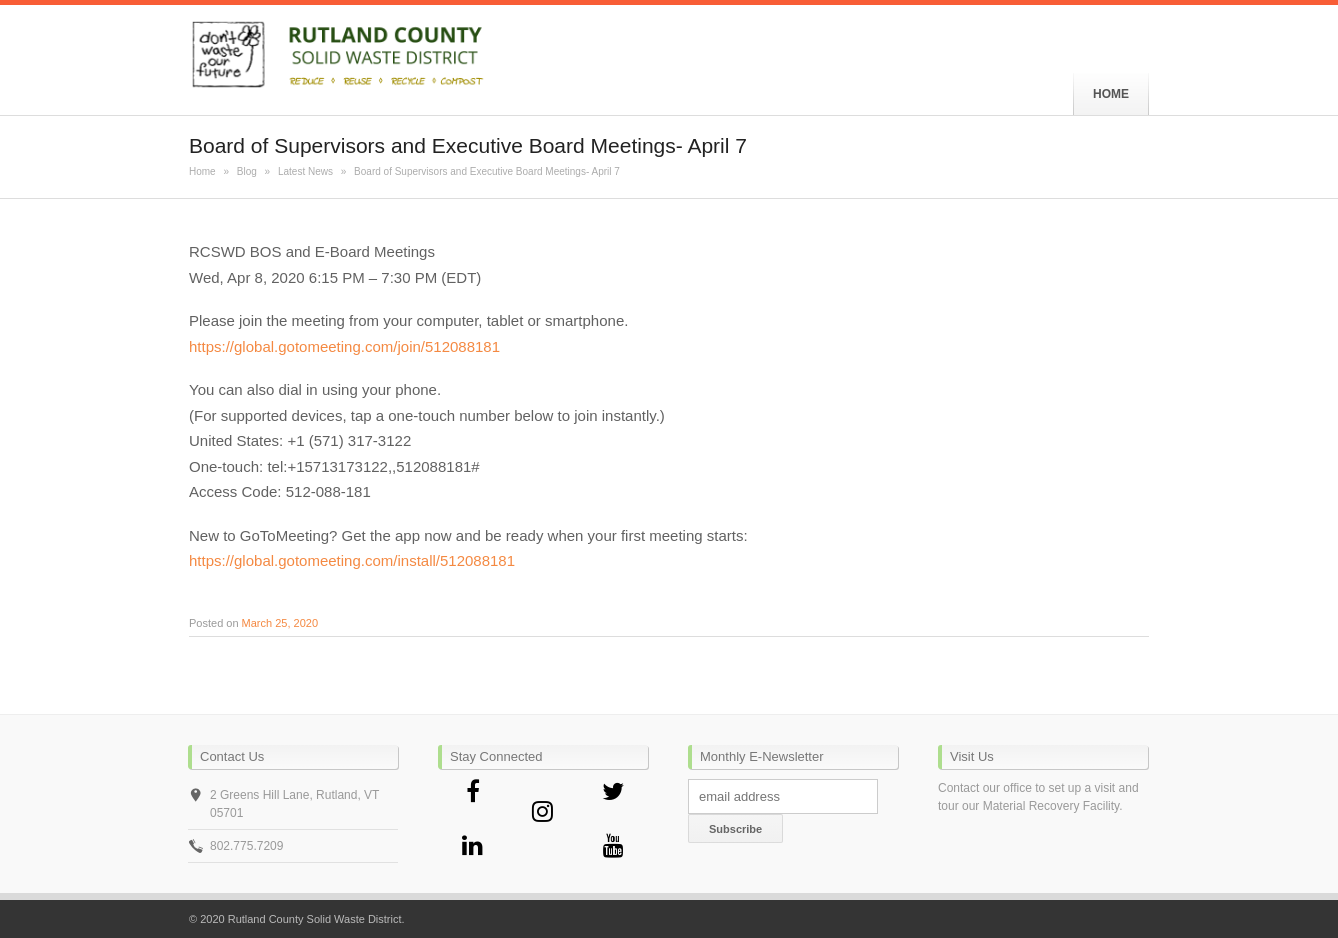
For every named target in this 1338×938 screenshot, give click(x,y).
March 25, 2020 (280, 623)
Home (202, 171)
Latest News (305, 171)
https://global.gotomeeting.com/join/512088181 (344, 346)
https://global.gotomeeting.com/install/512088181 (352, 560)
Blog (247, 171)
